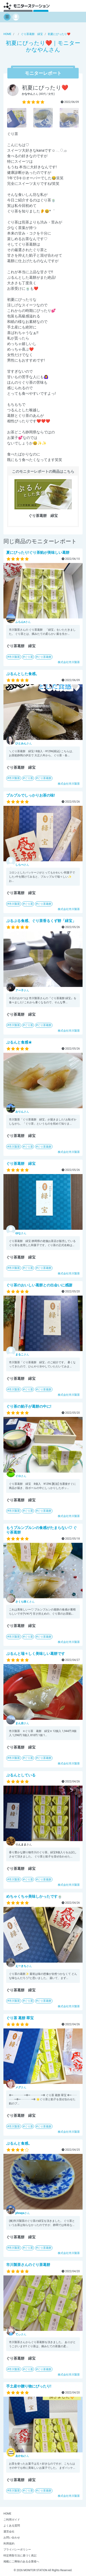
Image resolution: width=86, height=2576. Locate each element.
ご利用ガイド (11, 2519)
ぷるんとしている (21, 1775)
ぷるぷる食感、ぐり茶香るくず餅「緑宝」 (41, 921)
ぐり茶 (29, 657)
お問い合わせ (11, 2537)
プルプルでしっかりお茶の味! (30, 795)
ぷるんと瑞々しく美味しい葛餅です (35, 1653)
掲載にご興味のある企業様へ (21, 2561)
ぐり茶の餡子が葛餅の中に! (28, 1406)
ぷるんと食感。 (19, 2143)
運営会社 (8, 2531)
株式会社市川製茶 (69, 662)
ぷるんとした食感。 (22, 674)
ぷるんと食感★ (19, 1042)
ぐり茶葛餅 (44, 657)
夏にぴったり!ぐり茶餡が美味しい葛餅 (37, 552)
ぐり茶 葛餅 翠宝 (20, 2018)
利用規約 (8, 2543)
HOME (7, 2513)
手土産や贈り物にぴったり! (28, 2386)
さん (23, 622)
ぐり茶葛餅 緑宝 (21, 1163)
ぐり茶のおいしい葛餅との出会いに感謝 (39, 1285)
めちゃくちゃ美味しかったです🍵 (34, 1896)
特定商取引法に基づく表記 (19, 2555)
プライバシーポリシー (17, 2549)
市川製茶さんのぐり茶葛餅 (28, 2265)
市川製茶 (14, 657)
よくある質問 (11, 2525)
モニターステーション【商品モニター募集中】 (27, 6)
